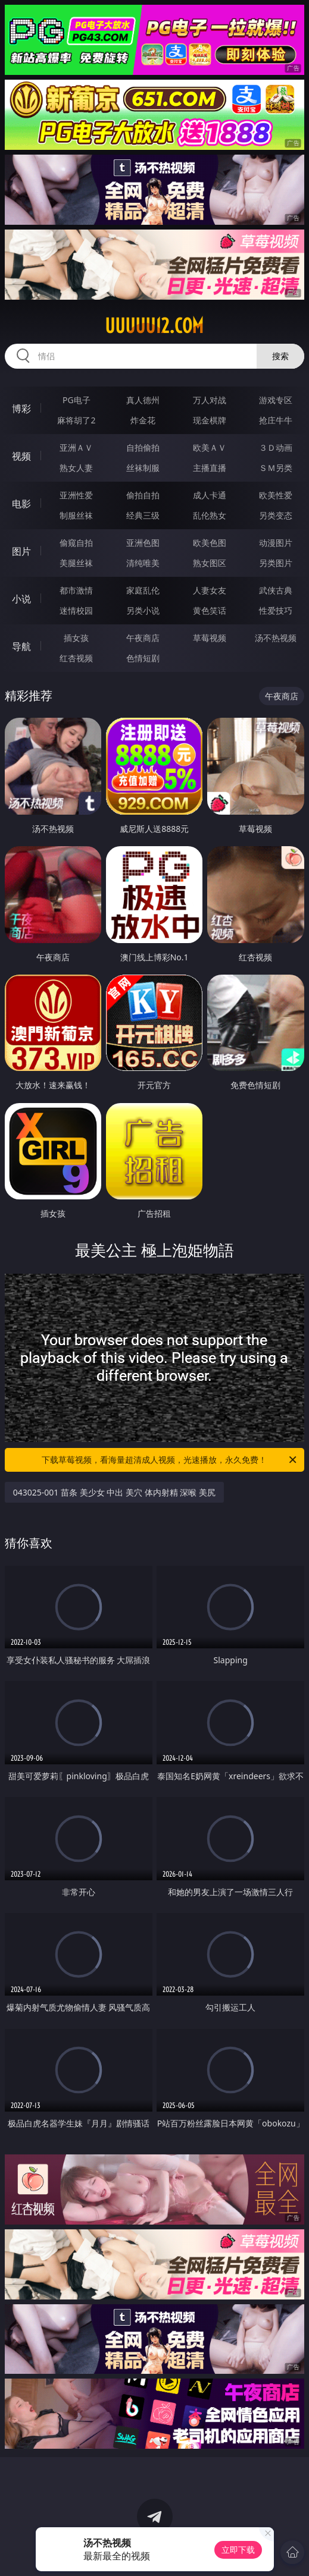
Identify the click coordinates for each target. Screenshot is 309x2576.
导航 (21, 646)
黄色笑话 (209, 610)
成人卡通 (209, 495)
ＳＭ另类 (275, 467)
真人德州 (143, 400)
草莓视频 (209, 637)
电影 (21, 503)
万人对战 (209, 400)
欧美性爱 (275, 495)
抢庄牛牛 (275, 420)
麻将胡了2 (76, 420)
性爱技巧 (275, 610)
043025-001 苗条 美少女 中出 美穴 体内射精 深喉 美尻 (114, 1492)
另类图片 (275, 562)
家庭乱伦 (143, 590)
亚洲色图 (143, 542)
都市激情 (76, 590)
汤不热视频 (275, 637)
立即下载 (238, 2549)
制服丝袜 (76, 515)
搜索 (280, 356)
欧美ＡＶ (209, 447)
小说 (21, 598)
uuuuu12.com (154, 326)
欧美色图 (209, 542)
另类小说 (143, 610)
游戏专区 (275, 400)
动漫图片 (275, 542)
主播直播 (209, 467)
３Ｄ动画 (275, 447)
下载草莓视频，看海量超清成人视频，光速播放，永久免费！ (170, 1460)
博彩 (21, 408)
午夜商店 (143, 637)
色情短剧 (143, 658)
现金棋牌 (209, 420)
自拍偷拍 (143, 447)
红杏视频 (76, 658)
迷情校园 (76, 610)
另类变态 (275, 515)
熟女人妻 (76, 467)
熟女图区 (209, 562)
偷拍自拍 (143, 495)
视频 (21, 456)
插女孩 (76, 637)
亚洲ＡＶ (76, 447)
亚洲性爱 (76, 495)
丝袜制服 (143, 467)
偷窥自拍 (76, 542)
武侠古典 (275, 590)
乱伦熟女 (209, 515)
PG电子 (76, 400)
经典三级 (143, 515)
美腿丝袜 (76, 562)
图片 (21, 551)
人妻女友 (209, 590)
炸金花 (142, 420)
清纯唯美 (143, 562)
